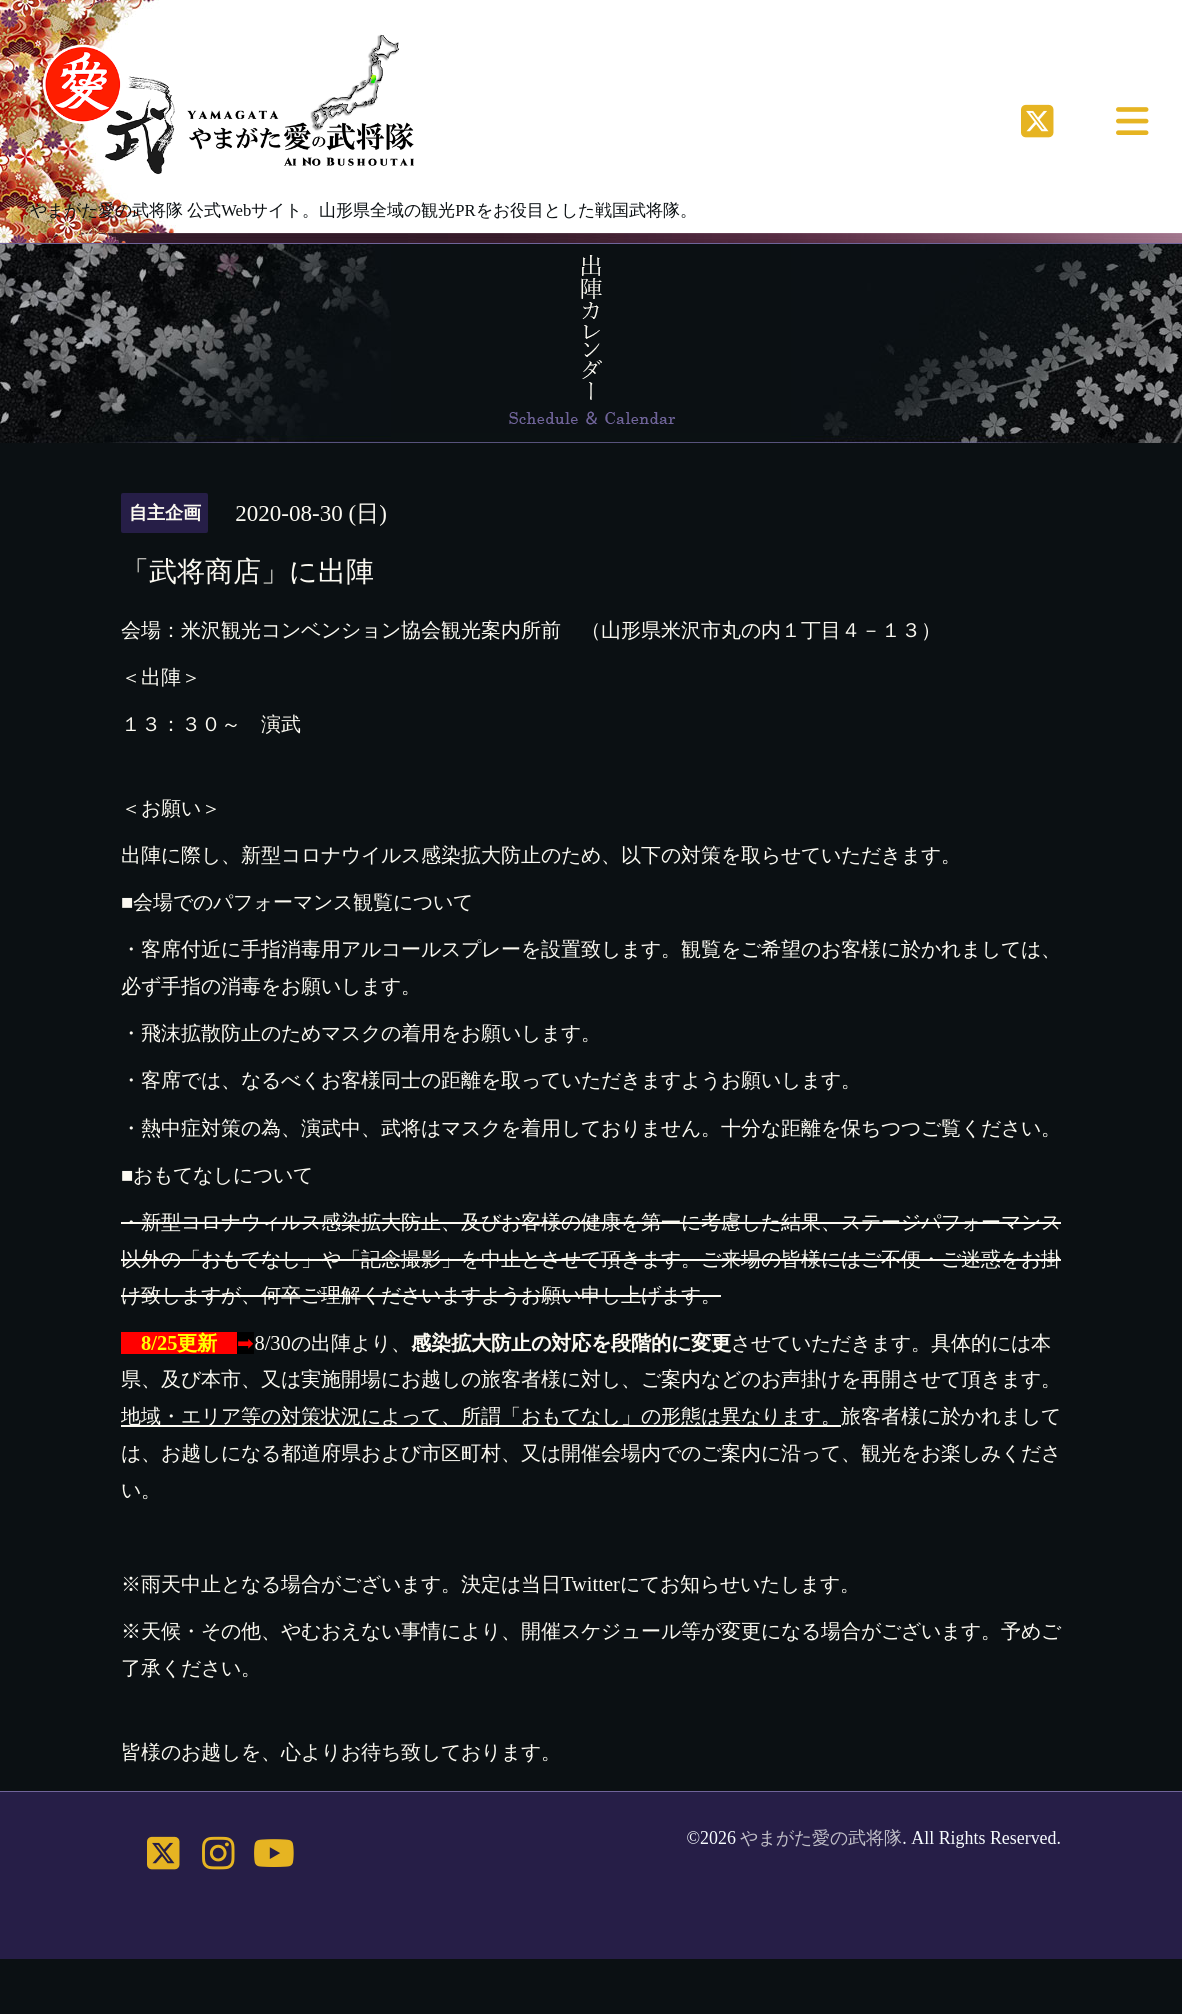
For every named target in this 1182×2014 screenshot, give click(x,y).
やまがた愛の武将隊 (821, 1838)
